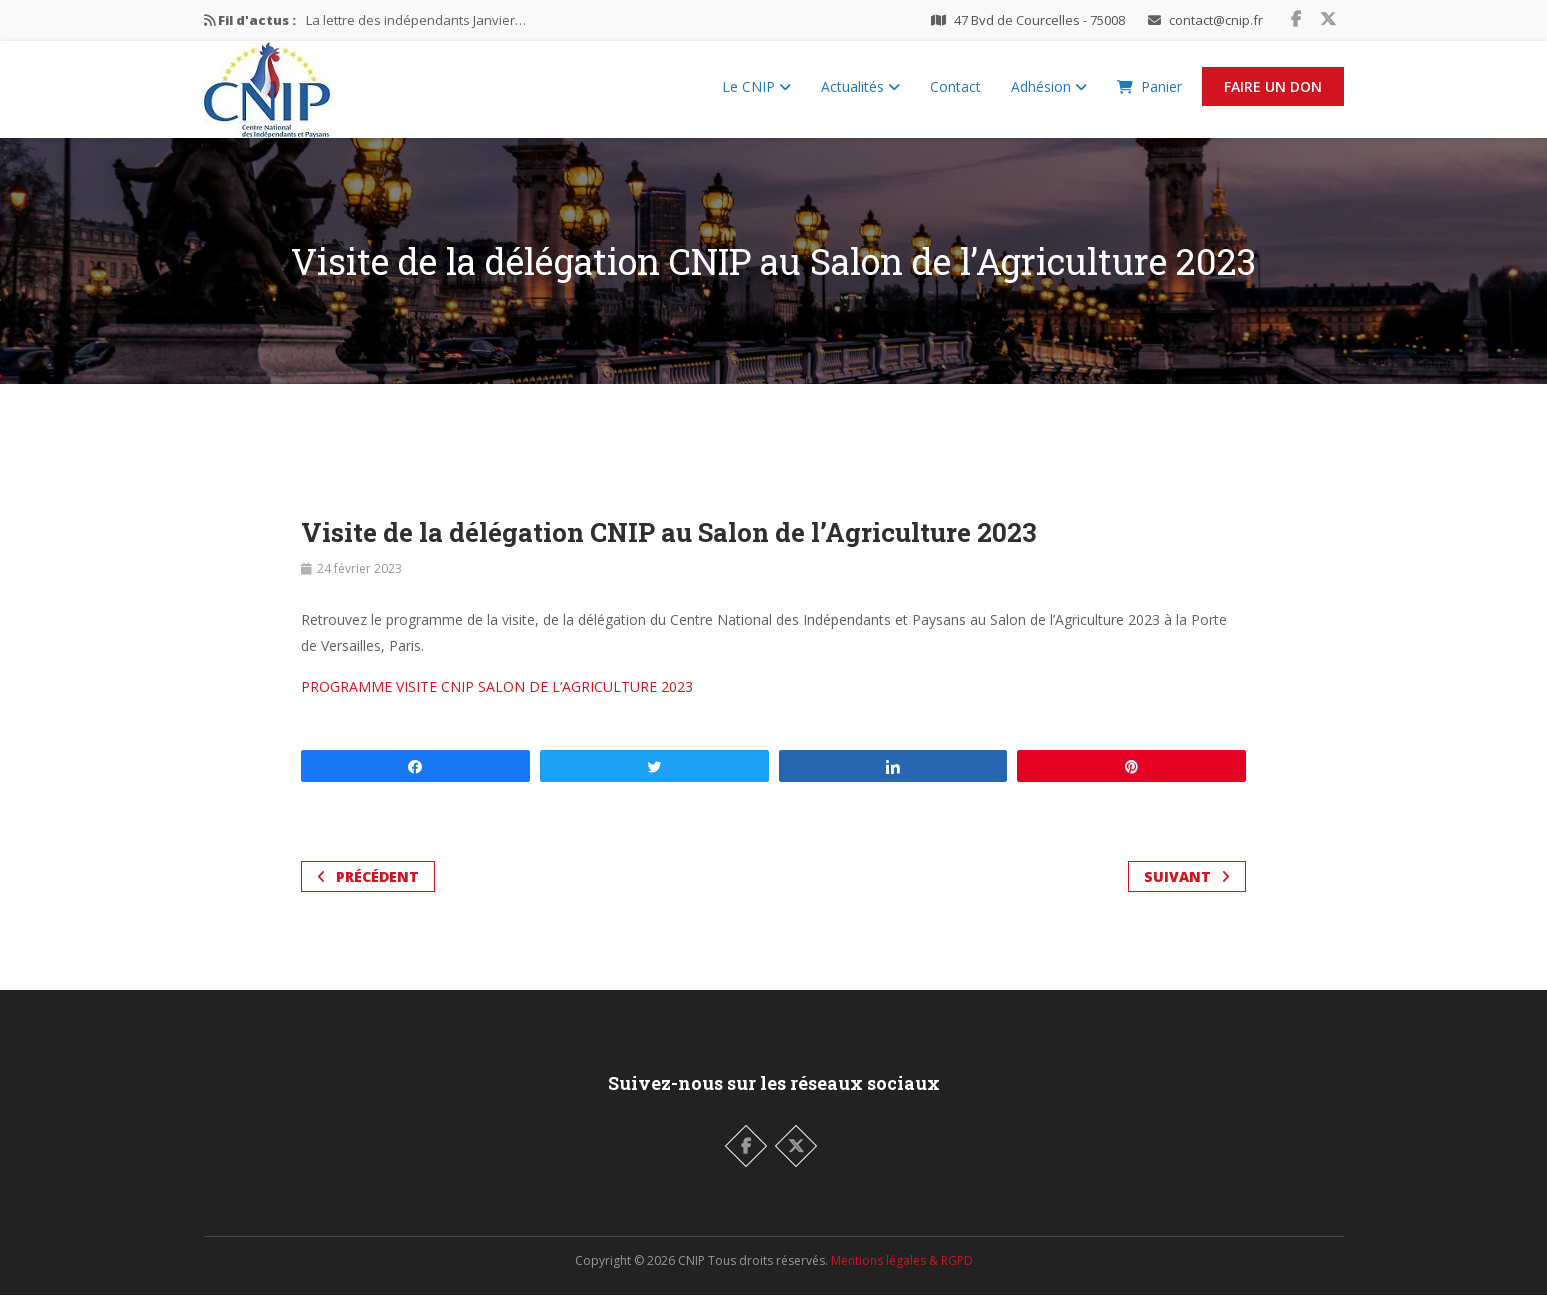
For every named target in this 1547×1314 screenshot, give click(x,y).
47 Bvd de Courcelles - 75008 (1039, 20)
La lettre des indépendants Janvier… (416, 20)
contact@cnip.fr (1216, 20)
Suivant (1187, 895)
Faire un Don (1273, 95)
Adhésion (1049, 95)
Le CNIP (756, 95)
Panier (1149, 95)
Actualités (860, 95)
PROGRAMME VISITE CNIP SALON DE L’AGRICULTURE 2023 (497, 705)
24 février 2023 (359, 587)
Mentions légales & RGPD (902, 1279)
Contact (955, 95)
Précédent (368, 895)
